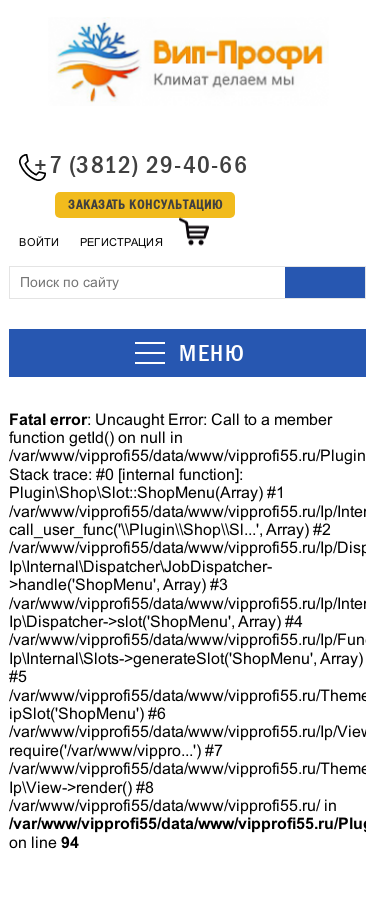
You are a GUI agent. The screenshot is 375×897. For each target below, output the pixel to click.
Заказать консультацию (145, 204)
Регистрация (121, 242)
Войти (39, 242)
